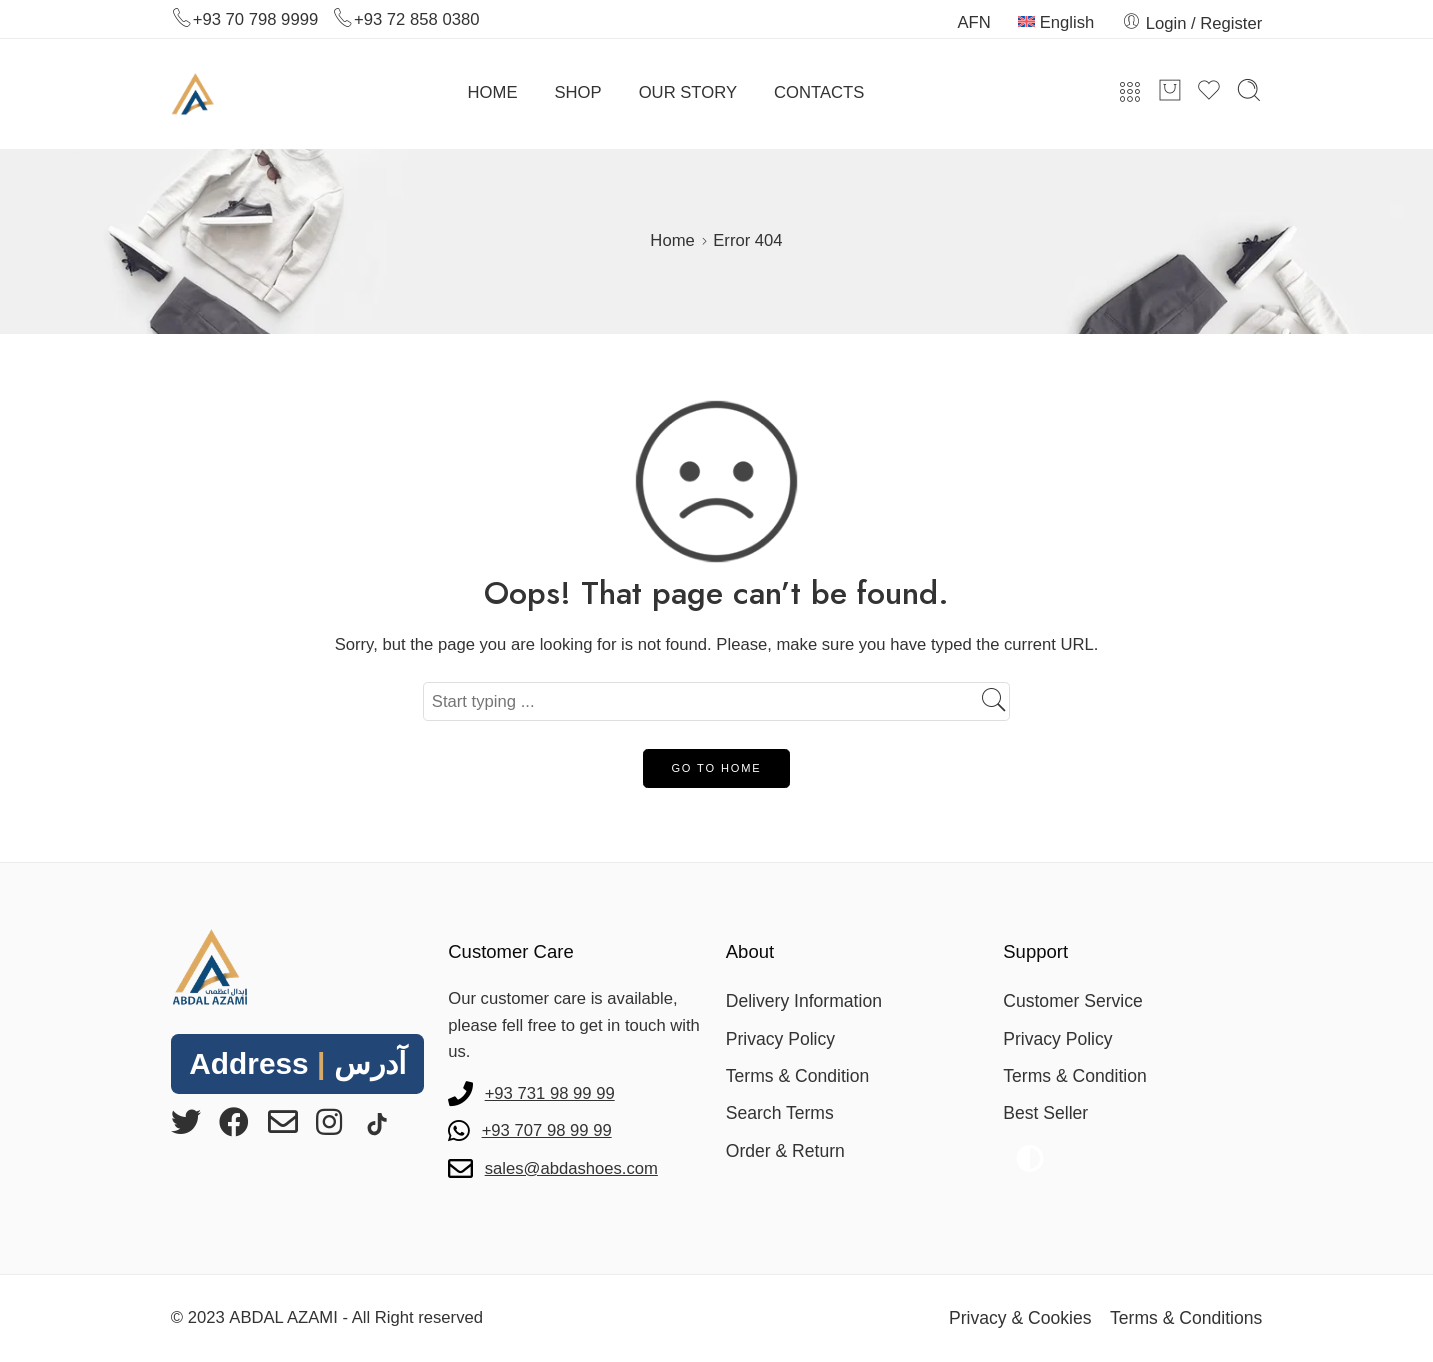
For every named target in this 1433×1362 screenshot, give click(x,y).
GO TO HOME (716, 768)
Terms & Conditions (1186, 1318)
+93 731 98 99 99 (550, 1093)
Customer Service (1073, 1001)
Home (672, 240)
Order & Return (785, 1151)
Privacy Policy (780, 1039)
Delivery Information (804, 1001)
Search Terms (780, 1113)
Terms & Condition (797, 1076)
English (1056, 22)
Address (297, 1063)
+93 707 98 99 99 (547, 1130)
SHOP (578, 92)
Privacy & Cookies (1020, 1318)
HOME (493, 92)
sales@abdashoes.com (571, 1168)
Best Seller (1045, 1113)
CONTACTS (819, 92)
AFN (973, 22)
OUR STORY (688, 92)
